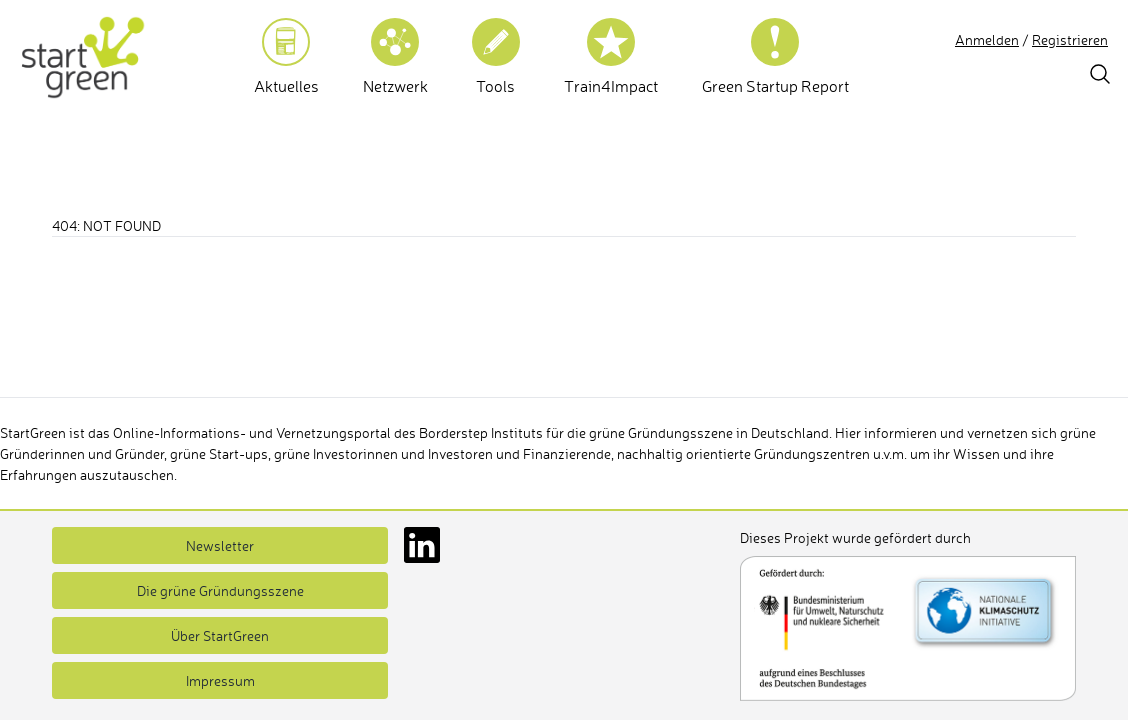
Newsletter (220, 545)
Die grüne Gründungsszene (220, 590)
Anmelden (987, 39)
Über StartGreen (220, 635)
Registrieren (1070, 39)
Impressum (220, 680)
